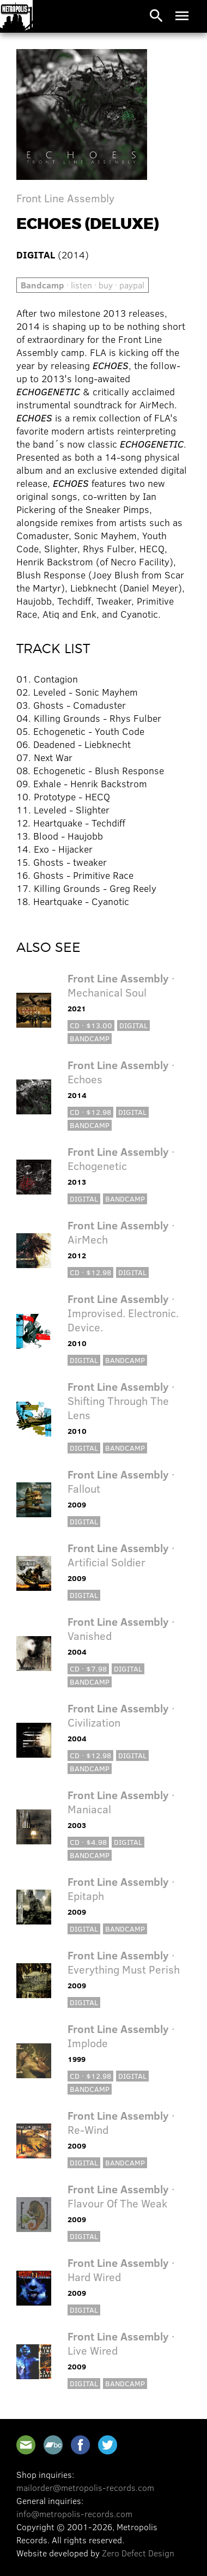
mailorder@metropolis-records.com (85, 2487)
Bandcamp (89, 1038)
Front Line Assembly (65, 197)
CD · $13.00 (91, 1025)
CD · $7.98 (88, 1668)
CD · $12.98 (90, 1112)
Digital (133, 1025)
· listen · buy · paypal (82, 285)
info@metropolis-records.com (74, 2513)
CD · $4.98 (88, 1842)
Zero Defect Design (138, 2553)
